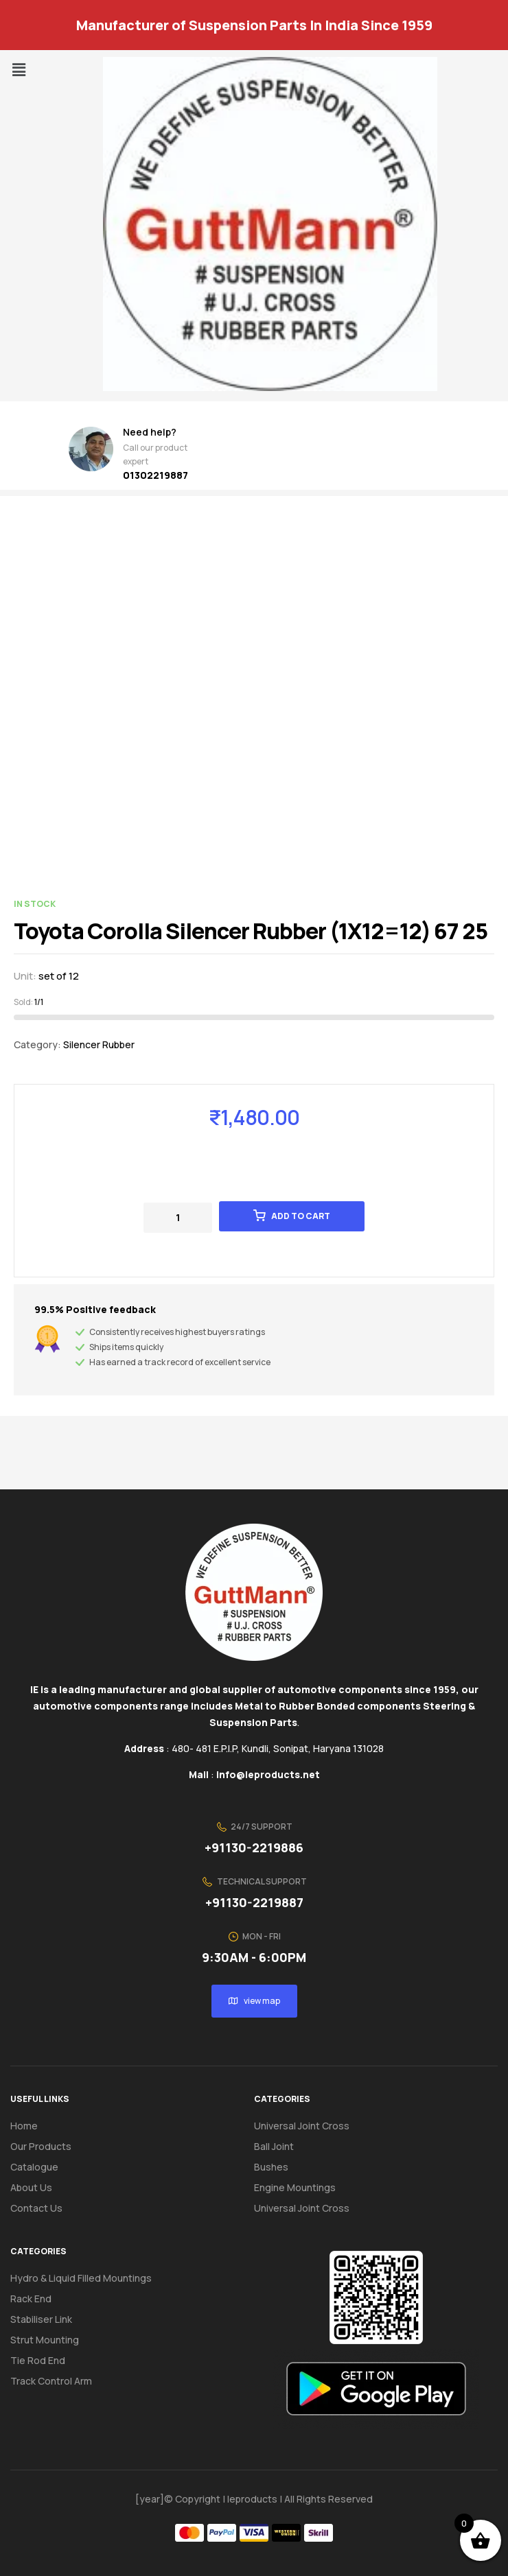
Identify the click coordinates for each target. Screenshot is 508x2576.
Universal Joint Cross (301, 2125)
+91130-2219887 (254, 1902)
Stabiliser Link (41, 2319)
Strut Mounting (44, 2339)
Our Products (40, 2146)
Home (24, 2125)
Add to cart (300, 1216)
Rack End (30, 2298)
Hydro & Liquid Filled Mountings (81, 2277)
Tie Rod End (37, 2360)
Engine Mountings (295, 2187)
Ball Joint (274, 2146)
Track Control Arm (51, 2380)
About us (31, 2187)
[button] (18, 69)
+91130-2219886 (254, 1847)
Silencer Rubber (99, 1044)
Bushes (271, 2166)
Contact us (36, 2207)
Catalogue (41, 2167)
